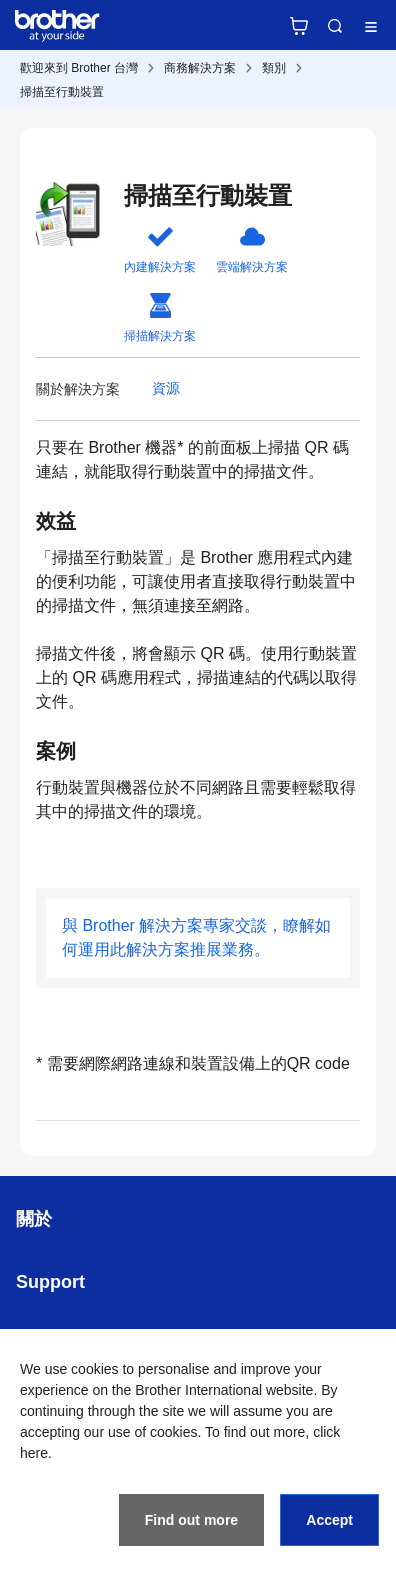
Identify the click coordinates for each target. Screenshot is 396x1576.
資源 (166, 388)
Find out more (191, 1520)
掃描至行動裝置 (62, 92)
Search (335, 26)
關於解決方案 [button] (78, 389)
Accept (329, 1520)
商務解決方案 (200, 68)
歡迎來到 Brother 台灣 (79, 68)
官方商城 (299, 26)
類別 (274, 68)
